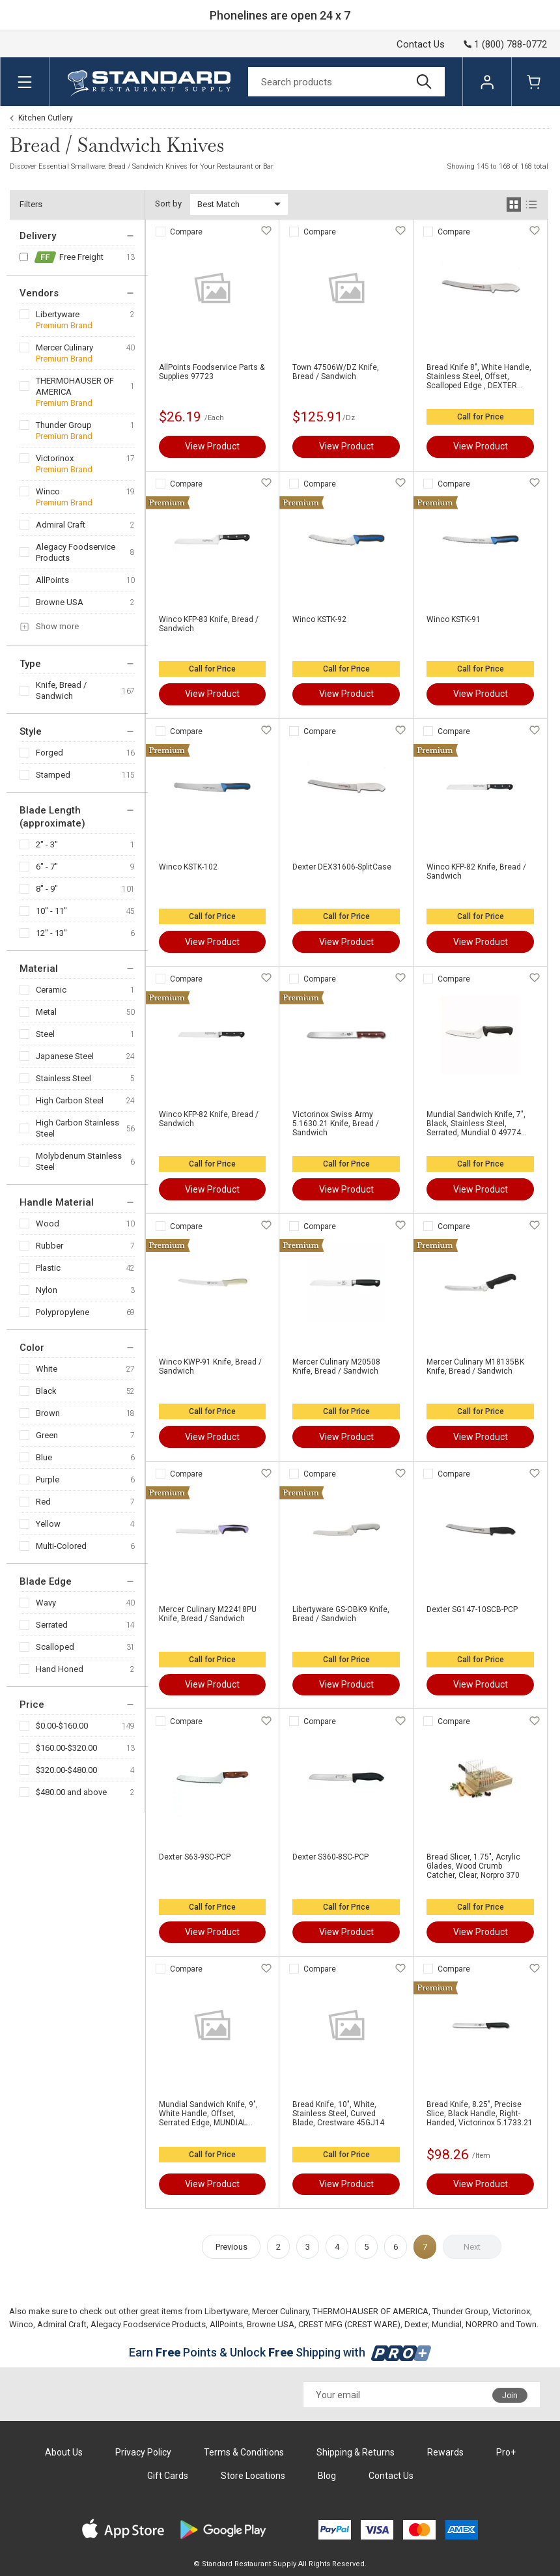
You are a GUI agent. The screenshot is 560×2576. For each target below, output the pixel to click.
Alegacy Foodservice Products (75, 552)
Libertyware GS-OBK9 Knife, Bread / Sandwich (340, 1614)
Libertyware (57, 314)
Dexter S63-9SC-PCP (195, 1856)
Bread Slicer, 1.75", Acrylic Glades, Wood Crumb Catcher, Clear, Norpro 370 (473, 1866)
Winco (48, 491)
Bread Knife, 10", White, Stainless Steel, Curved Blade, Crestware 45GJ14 (338, 2113)
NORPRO (482, 2324)
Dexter (416, 2324)
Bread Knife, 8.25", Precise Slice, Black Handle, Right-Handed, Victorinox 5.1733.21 (480, 2113)
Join (510, 2395)
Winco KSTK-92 (319, 619)
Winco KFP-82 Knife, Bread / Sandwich (476, 871)
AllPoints (52, 580)
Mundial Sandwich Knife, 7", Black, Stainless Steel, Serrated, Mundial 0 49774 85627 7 (476, 1123)
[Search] (346, 81)
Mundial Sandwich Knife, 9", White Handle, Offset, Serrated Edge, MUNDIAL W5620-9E (208, 2113)
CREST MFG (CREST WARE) (349, 2324)
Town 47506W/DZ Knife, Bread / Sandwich (335, 372)
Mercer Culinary (64, 347)
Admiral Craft (60, 525)
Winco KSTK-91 (454, 619)
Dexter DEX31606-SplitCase (341, 866)
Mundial (447, 2324)
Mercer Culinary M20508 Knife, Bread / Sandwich (336, 1366)
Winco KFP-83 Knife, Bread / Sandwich (209, 624)
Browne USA (59, 602)
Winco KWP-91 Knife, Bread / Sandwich (210, 1366)
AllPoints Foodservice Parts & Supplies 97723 (211, 372)
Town (526, 2324)
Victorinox (55, 458)
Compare (186, 231)
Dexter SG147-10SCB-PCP (472, 1609)
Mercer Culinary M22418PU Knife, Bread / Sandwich (208, 1614)
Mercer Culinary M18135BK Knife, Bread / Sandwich (475, 1366)
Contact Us (421, 44)
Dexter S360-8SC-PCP (330, 1856)
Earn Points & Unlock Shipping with (280, 2352)
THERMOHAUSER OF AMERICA (75, 386)
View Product (212, 446)
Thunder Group (64, 425)
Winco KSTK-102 (188, 866)
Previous (231, 2247)
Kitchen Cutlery (45, 117)
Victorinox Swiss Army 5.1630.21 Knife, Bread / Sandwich (335, 1123)
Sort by (168, 203)
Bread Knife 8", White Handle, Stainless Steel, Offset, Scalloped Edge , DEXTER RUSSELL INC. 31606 (479, 376)
